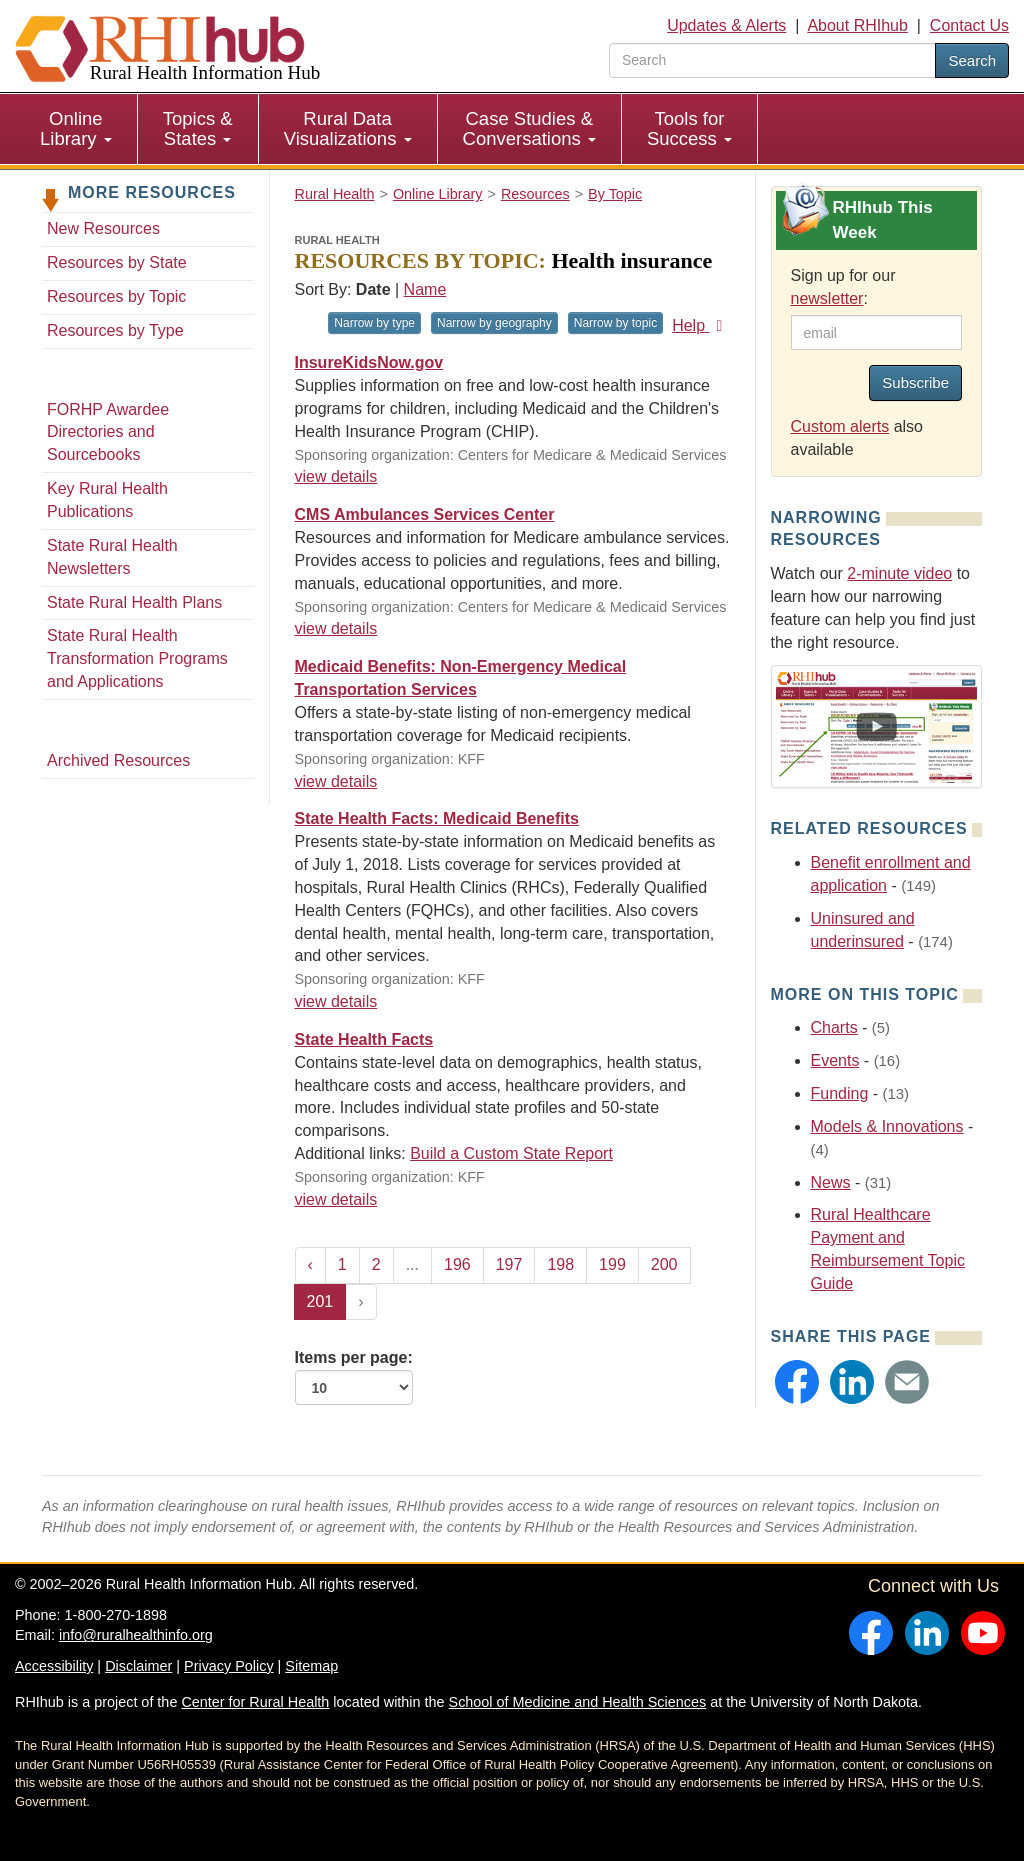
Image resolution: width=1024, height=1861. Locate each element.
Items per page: (354, 1377)
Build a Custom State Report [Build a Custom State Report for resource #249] (511, 1153)
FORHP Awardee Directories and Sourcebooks (108, 432)
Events (835, 1060)
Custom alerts (840, 426)
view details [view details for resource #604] (336, 628)
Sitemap (311, 1666)
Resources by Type (115, 330)
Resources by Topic (116, 296)
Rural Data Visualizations (348, 128)
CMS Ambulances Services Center (425, 514)
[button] (797, 1382)
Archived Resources (118, 760)
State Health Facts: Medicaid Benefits (437, 818)
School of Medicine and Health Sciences (578, 1702)
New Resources (103, 228)
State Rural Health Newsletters (112, 557)
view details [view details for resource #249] (336, 1199)
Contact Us (969, 25)
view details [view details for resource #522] (336, 1001)
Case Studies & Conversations (529, 128)
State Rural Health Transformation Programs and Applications (137, 658)
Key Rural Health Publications (107, 500)
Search (972, 60)
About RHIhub (857, 25)
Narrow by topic (615, 323)
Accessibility (54, 1666)
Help (700, 325)
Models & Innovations (887, 1126)
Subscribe (915, 382)
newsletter (827, 298)
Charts (834, 1027)
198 (560, 1264)
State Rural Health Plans (134, 602)
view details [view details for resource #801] (336, 476)
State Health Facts (364, 1039)
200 (664, 1264)
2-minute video (899, 573)
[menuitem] (76, 129)
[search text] (772, 60)
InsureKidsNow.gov (369, 362)
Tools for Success (689, 128)
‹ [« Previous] (310, 1264)
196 (457, 1264)
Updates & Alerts (726, 25)
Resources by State (117, 262)
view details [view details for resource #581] (336, 781)
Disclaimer (138, 1666)
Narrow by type (374, 323)
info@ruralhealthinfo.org (136, 1635)
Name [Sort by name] (425, 289)
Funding (840, 1093)
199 (612, 1264)
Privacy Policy (229, 1666)
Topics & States (198, 128)
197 (509, 1264)
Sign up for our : (843, 287)
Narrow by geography (494, 323)
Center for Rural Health (255, 1702)
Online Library (76, 128)
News (831, 1182)
